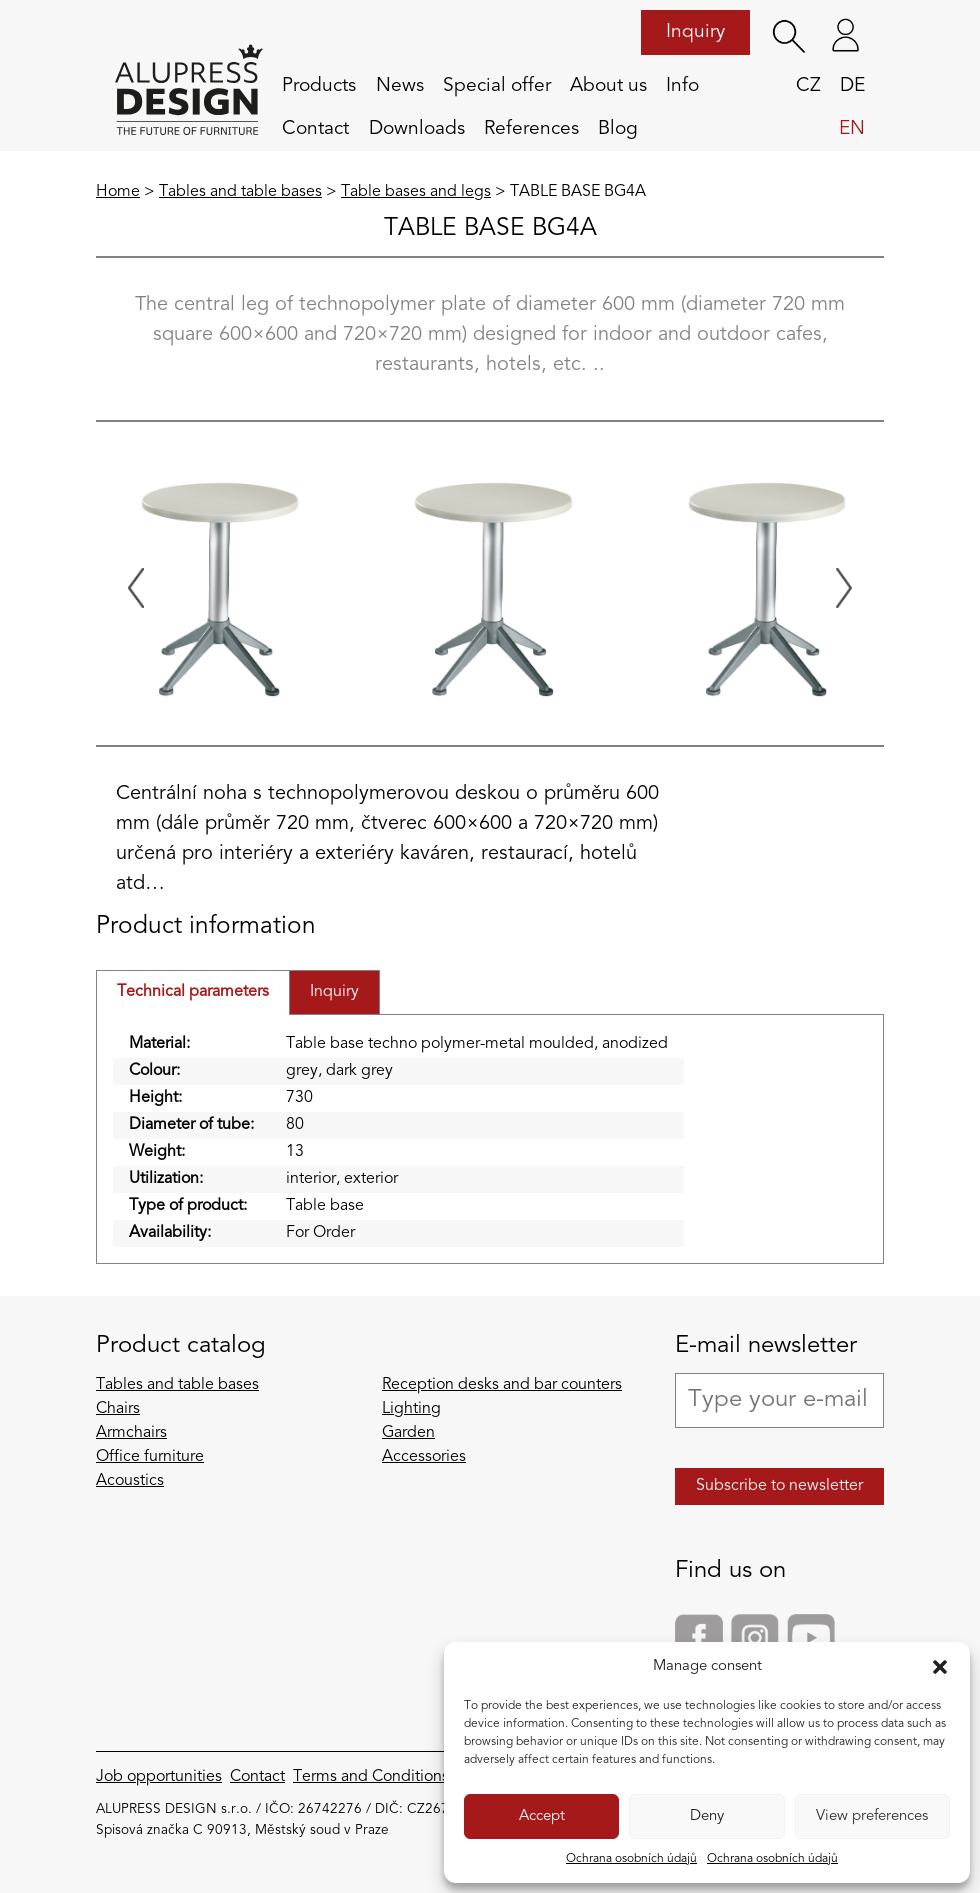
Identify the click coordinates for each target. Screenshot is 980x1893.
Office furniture (150, 1457)
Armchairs (131, 1433)
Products (319, 86)
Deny (707, 1816)
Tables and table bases (240, 192)
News (400, 86)
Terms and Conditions (371, 1777)
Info (682, 86)
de (852, 86)
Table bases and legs (416, 192)
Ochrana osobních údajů (631, 1859)
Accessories (424, 1457)
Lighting (411, 1409)
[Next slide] (844, 588)
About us (608, 86)
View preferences (872, 1816)
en (852, 129)
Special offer (497, 86)
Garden (408, 1433)
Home (118, 192)
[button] (940, 1667)
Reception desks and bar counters (502, 1385)
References (531, 129)
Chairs (118, 1409)
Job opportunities (159, 1777)
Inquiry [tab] (334, 992)
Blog (618, 129)
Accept (542, 1816)
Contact (315, 129)
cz (808, 86)
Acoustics (130, 1481)
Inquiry (695, 32)
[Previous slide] (136, 588)
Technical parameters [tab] (193, 992)
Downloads (417, 129)
